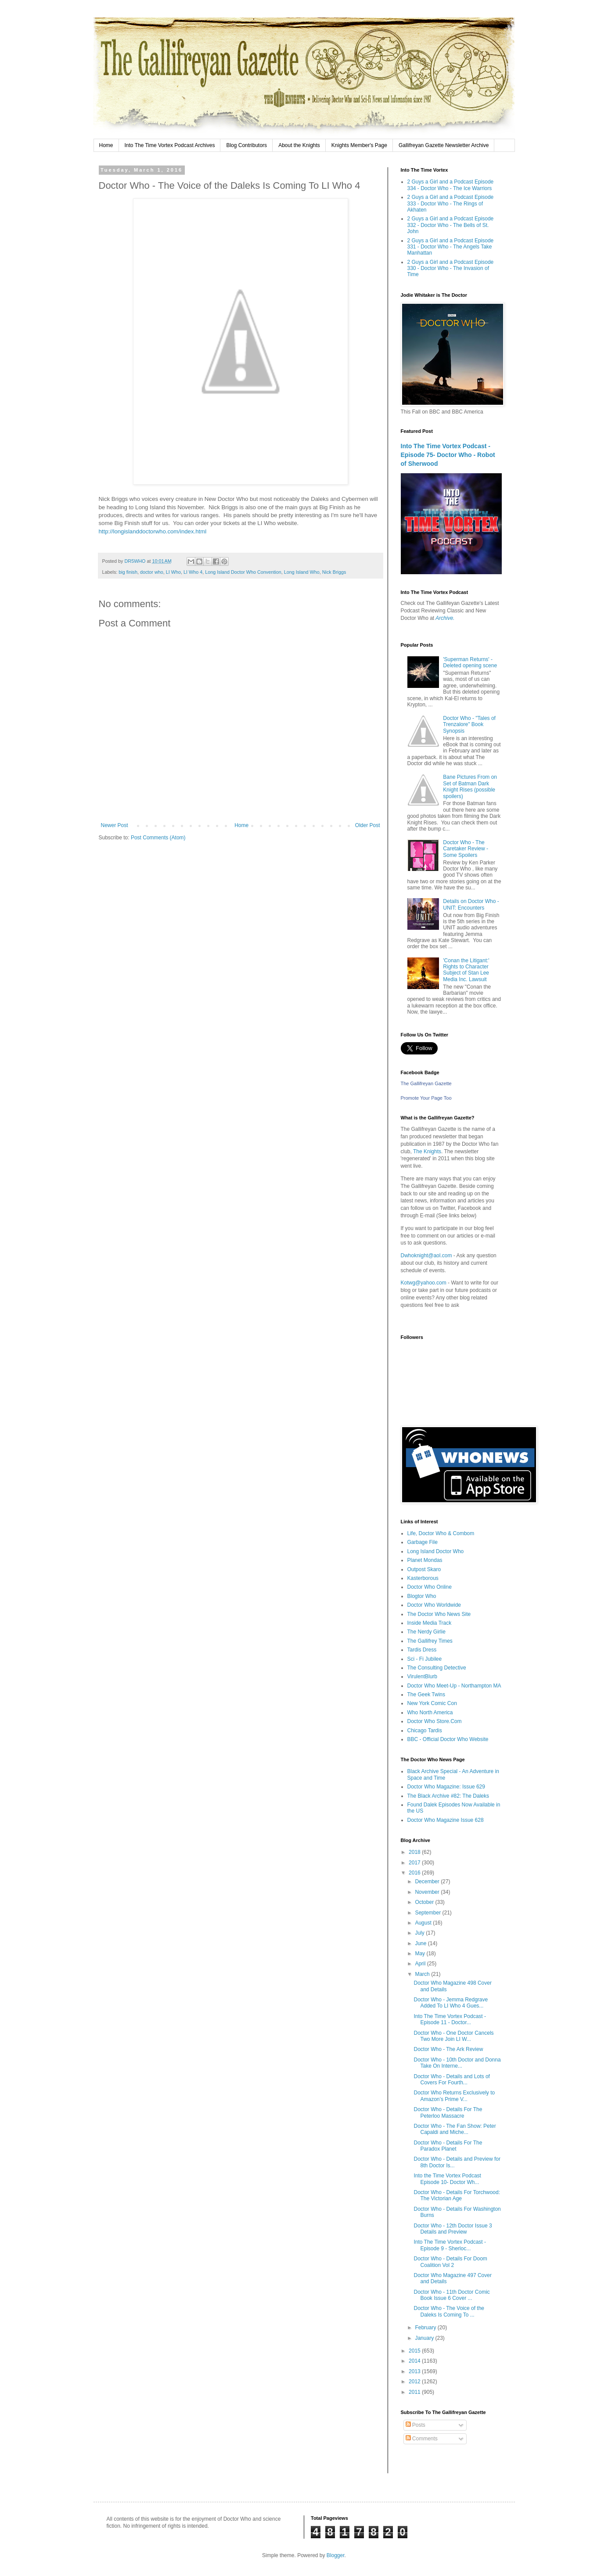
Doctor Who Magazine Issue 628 (445, 1820)
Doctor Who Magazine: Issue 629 (446, 1787)
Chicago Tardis (424, 1730)
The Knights (427, 1151)
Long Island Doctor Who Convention (243, 572)
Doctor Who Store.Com (434, 1721)
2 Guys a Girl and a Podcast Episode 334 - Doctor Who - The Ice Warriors (450, 185)
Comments (422, 2439)
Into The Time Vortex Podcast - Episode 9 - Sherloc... (450, 2245)
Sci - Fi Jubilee (424, 1659)
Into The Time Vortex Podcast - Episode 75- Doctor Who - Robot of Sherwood (448, 455)
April (421, 1964)
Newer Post (114, 825)
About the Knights (299, 145)
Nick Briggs (334, 572)
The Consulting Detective (436, 1668)
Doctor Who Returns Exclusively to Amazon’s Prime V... (454, 2096)
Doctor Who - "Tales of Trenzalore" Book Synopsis (469, 724)
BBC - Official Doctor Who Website (448, 1739)
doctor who (151, 572)
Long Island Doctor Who (435, 1551)
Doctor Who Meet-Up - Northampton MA (454, 1686)
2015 (415, 2351)
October (425, 1902)
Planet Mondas (425, 1560)
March (423, 1974)
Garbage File (422, 1542)
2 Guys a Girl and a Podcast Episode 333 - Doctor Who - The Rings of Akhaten (450, 203)
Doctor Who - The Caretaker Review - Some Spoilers (465, 848)
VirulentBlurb (422, 1676)
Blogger (336, 2555)
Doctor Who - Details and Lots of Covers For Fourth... (451, 2079)
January (425, 2338)
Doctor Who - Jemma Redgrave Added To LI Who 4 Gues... (451, 2003)
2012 (415, 2381)
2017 (415, 1863)
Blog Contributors (246, 145)
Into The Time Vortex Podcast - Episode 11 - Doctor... (450, 2019)
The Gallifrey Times (430, 1641)
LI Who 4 (192, 572)
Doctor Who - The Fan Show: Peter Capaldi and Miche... (455, 2129)
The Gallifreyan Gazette (426, 1083)
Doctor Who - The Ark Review (448, 2049)
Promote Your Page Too (426, 1098)
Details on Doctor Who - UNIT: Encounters (471, 904)
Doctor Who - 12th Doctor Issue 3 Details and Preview (453, 2229)
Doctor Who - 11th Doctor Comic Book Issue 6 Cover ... (451, 2295)
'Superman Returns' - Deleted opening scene (470, 662)
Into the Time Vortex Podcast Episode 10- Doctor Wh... (447, 2179)
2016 (415, 1873)
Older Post (367, 825)
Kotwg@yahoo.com (423, 1283)
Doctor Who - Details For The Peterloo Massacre (448, 2112)
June (421, 1943)
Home (106, 145)
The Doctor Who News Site (439, 1614)
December (428, 1881)
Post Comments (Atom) (158, 838)
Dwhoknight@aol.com (426, 1255)
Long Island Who (302, 572)
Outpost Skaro (424, 1569)
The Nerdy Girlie (426, 1632)
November (428, 1892)
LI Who (173, 572)
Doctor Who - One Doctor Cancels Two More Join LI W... (453, 2036)
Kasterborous (423, 1578)
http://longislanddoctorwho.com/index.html (153, 531)
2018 (415, 1852)
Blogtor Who (421, 1596)
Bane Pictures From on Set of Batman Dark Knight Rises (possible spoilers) (470, 786)
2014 (415, 2361)
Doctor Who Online (429, 1587)
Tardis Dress (422, 1650)
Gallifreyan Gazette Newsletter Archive (444, 145)
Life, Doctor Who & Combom (441, 1533)
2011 (415, 2392)
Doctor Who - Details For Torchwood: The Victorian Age (457, 2195)
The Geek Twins (426, 1694)
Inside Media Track (429, 1623)
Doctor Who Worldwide (434, 1605)
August (424, 1923)
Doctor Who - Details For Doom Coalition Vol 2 (450, 2262)
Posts (415, 2425)
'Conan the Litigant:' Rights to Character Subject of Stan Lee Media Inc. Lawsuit (466, 969)
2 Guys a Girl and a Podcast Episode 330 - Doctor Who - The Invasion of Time (450, 268)
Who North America (430, 1712)
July (420, 1933)
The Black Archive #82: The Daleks (448, 1796)
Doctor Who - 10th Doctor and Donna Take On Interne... (457, 2063)
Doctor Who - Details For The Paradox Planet (448, 2146)
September (428, 1913)
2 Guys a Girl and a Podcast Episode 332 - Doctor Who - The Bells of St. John (450, 225)
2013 (415, 2371)
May (420, 1953)
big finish (128, 572)
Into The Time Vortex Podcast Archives (170, 145)
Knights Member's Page (359, 145)
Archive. (444, 618)
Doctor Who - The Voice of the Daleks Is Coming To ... (449, 2311)
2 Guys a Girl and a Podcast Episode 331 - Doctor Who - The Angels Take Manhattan (450, 246)
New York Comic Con (432, 1703)
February (426, 2327)
